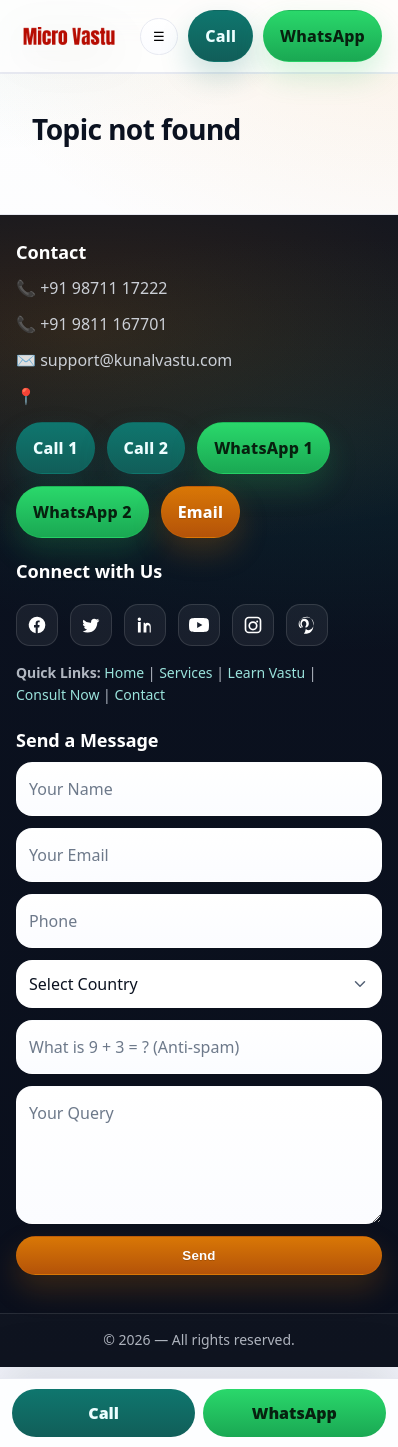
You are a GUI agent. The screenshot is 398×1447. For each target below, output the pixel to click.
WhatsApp (322, 36)
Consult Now (57, 694)
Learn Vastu (267, 672)
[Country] (199, 984)
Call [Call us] (103, 1413)
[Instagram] (253, 625)
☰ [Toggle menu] (159, 36)
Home (124, 672)
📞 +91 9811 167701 (91, 324)
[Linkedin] (145, 625)
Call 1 (55, 448)
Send (198, 1255)
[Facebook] (37, 625)
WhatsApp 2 (82, 512)
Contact (139, 694)
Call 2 (146, 448)
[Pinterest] (307, 625)
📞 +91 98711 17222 (91, 288)
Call (220, 36)
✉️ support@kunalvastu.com (124, 360)
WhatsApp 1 (263, 448)
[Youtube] (199, 625)
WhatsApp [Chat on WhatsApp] (294, 1413)
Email (200, 512)
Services (185, 672)
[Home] (69, 36)
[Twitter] (91, 625)
